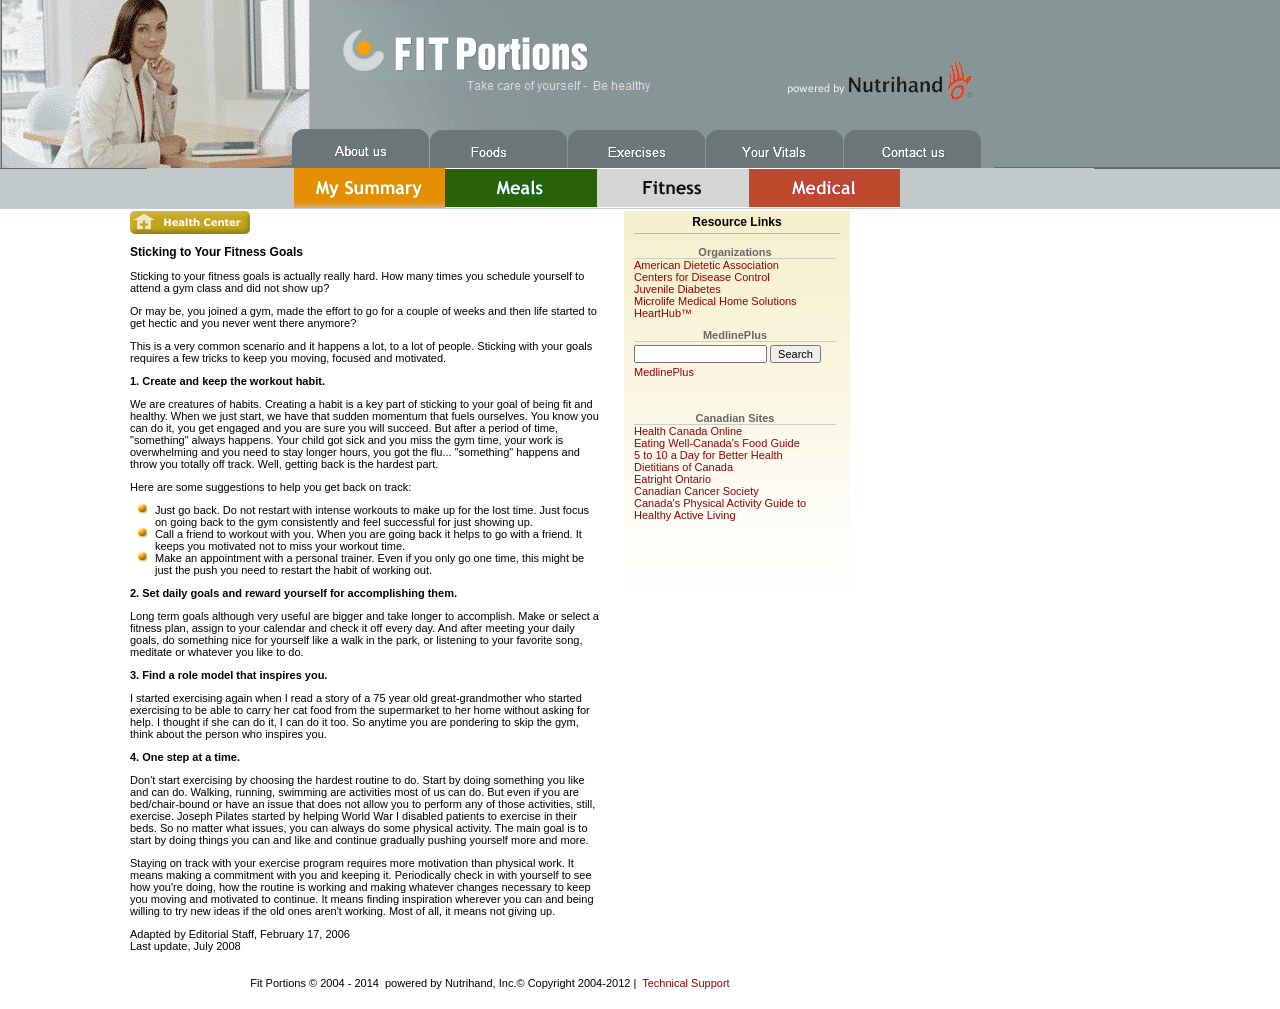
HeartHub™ (663, 313)
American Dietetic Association (706, 265)
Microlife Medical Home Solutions (715, 301)
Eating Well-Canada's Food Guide (717, 443)
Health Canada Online (688, 431)
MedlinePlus (664, 372)
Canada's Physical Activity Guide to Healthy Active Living (720, 509)
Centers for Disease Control (702, 277)
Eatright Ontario (672, 479)
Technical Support (685, 983)
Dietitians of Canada (683, 467)
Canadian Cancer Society (696, 491)
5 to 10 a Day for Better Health (708, 455)
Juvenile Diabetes (677, 289)
